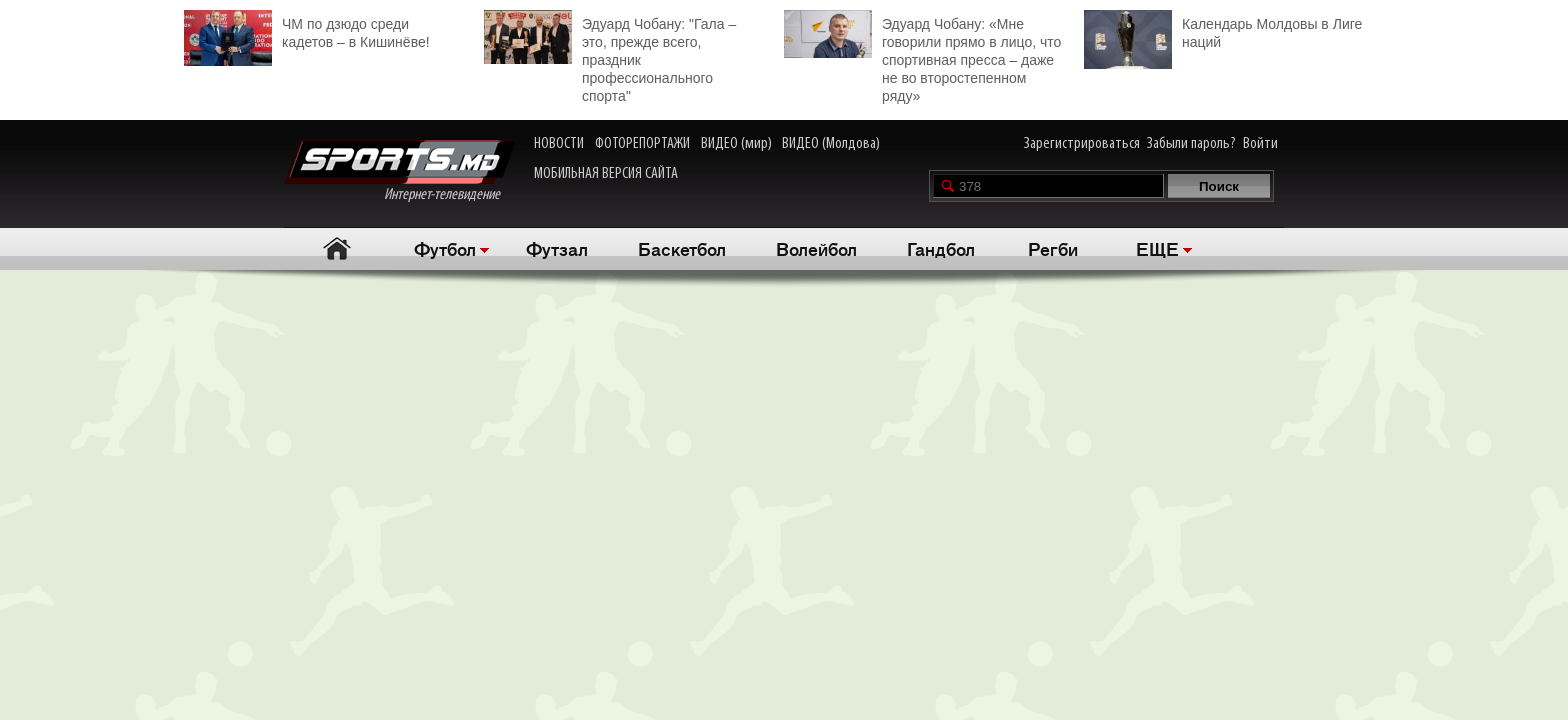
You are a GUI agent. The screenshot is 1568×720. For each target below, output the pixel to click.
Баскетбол (682, 248)
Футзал (557, 248)
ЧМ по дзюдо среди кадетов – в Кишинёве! (307, 30)
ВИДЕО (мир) (736, 144)
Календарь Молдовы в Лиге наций (1223, 30)
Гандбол (941, 248)
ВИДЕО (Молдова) (831, 144)
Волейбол (816, 248)
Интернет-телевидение (399, 171)
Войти (1260, 144)
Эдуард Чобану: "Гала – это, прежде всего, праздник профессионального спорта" (610, 57)
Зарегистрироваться (1082, 144)
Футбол (445, 248)
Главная (336, 248)
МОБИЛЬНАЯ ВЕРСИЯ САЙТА (606, 174)
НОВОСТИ (559, 144)
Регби (1053, 248)
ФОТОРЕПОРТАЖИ (642, 144)
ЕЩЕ (1157, 248)
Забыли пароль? (1191, 144)
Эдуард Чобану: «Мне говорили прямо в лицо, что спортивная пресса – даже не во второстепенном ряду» (922, 57)
